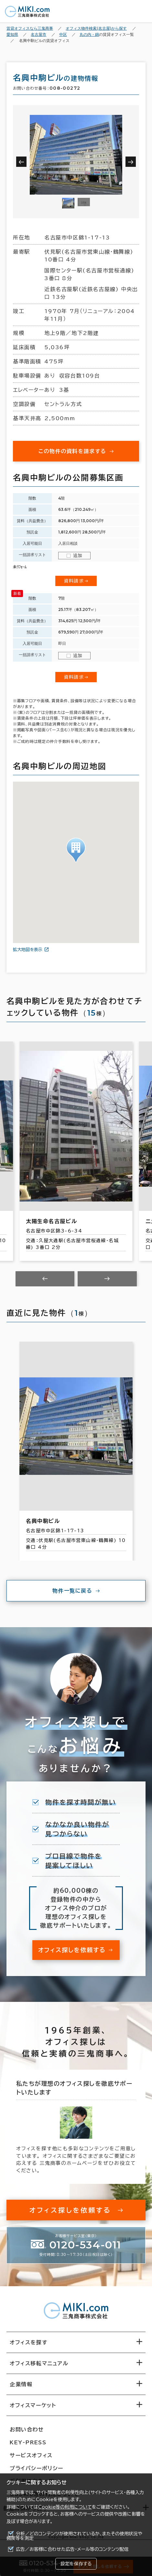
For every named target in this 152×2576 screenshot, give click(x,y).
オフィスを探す (29, 2342)
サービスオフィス (31, 2455)
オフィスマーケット (33, 2405)
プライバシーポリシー (36, 2468)
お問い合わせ (27, 2429)
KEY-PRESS (28, 2442)
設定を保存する (76, 2563)
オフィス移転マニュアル (39, 2363)
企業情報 (21, 2384)
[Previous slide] (45, 1278)
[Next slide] (107, 1278)
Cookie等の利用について (65, 2507)
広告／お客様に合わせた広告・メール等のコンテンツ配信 (72, 2549)
